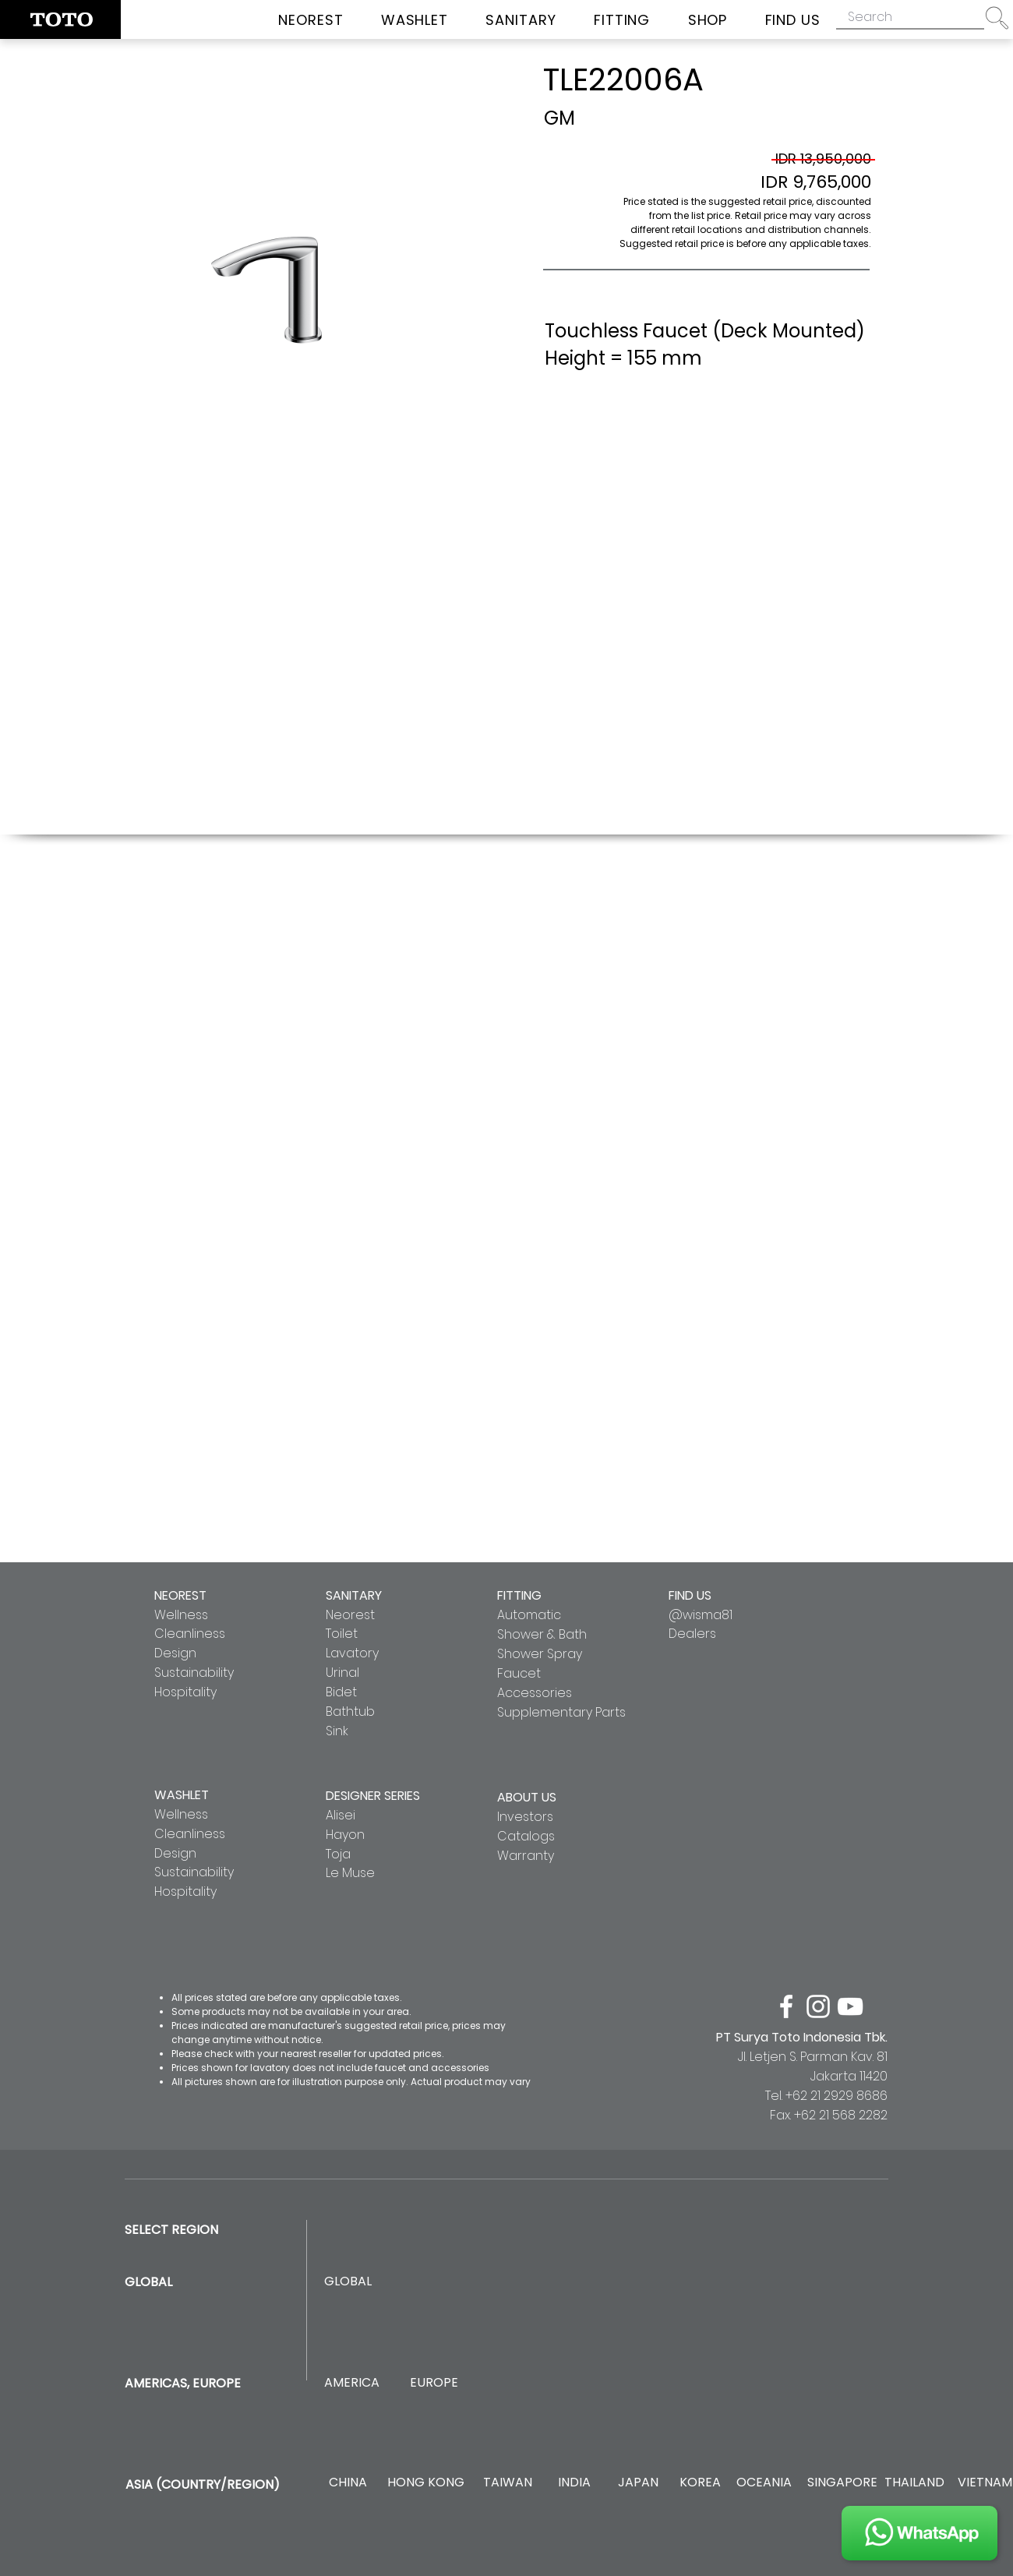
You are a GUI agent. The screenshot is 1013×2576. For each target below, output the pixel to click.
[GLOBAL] (347, 2282)
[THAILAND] (914, 2483)
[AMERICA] (351, 2383)
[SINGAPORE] (842, 2483)
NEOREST (180, 1595)
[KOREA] (700, 2483)
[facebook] (786, 2006)
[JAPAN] (637, 2483)
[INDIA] (573, 2483)
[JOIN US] (919, 2533)
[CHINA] (347, 2483)
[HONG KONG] (425, 2483)
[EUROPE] (433, 2383)
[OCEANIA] (764, 2483)
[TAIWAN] (507, 2483)
